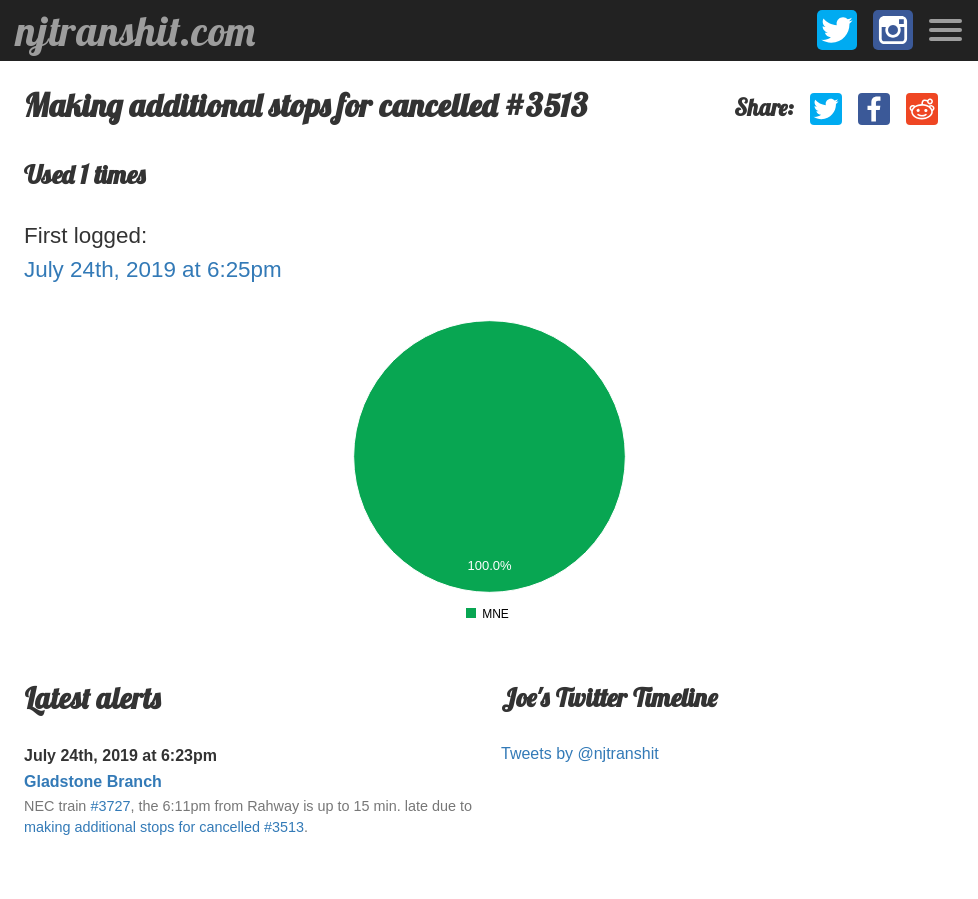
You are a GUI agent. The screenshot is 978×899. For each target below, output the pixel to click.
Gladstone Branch (93, 781)
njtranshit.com (135, 31)
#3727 (110, 806)
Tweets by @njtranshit (580, 753)
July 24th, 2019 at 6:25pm (153, 269)
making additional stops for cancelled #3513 (164, 827)
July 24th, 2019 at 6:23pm (120, 755)
